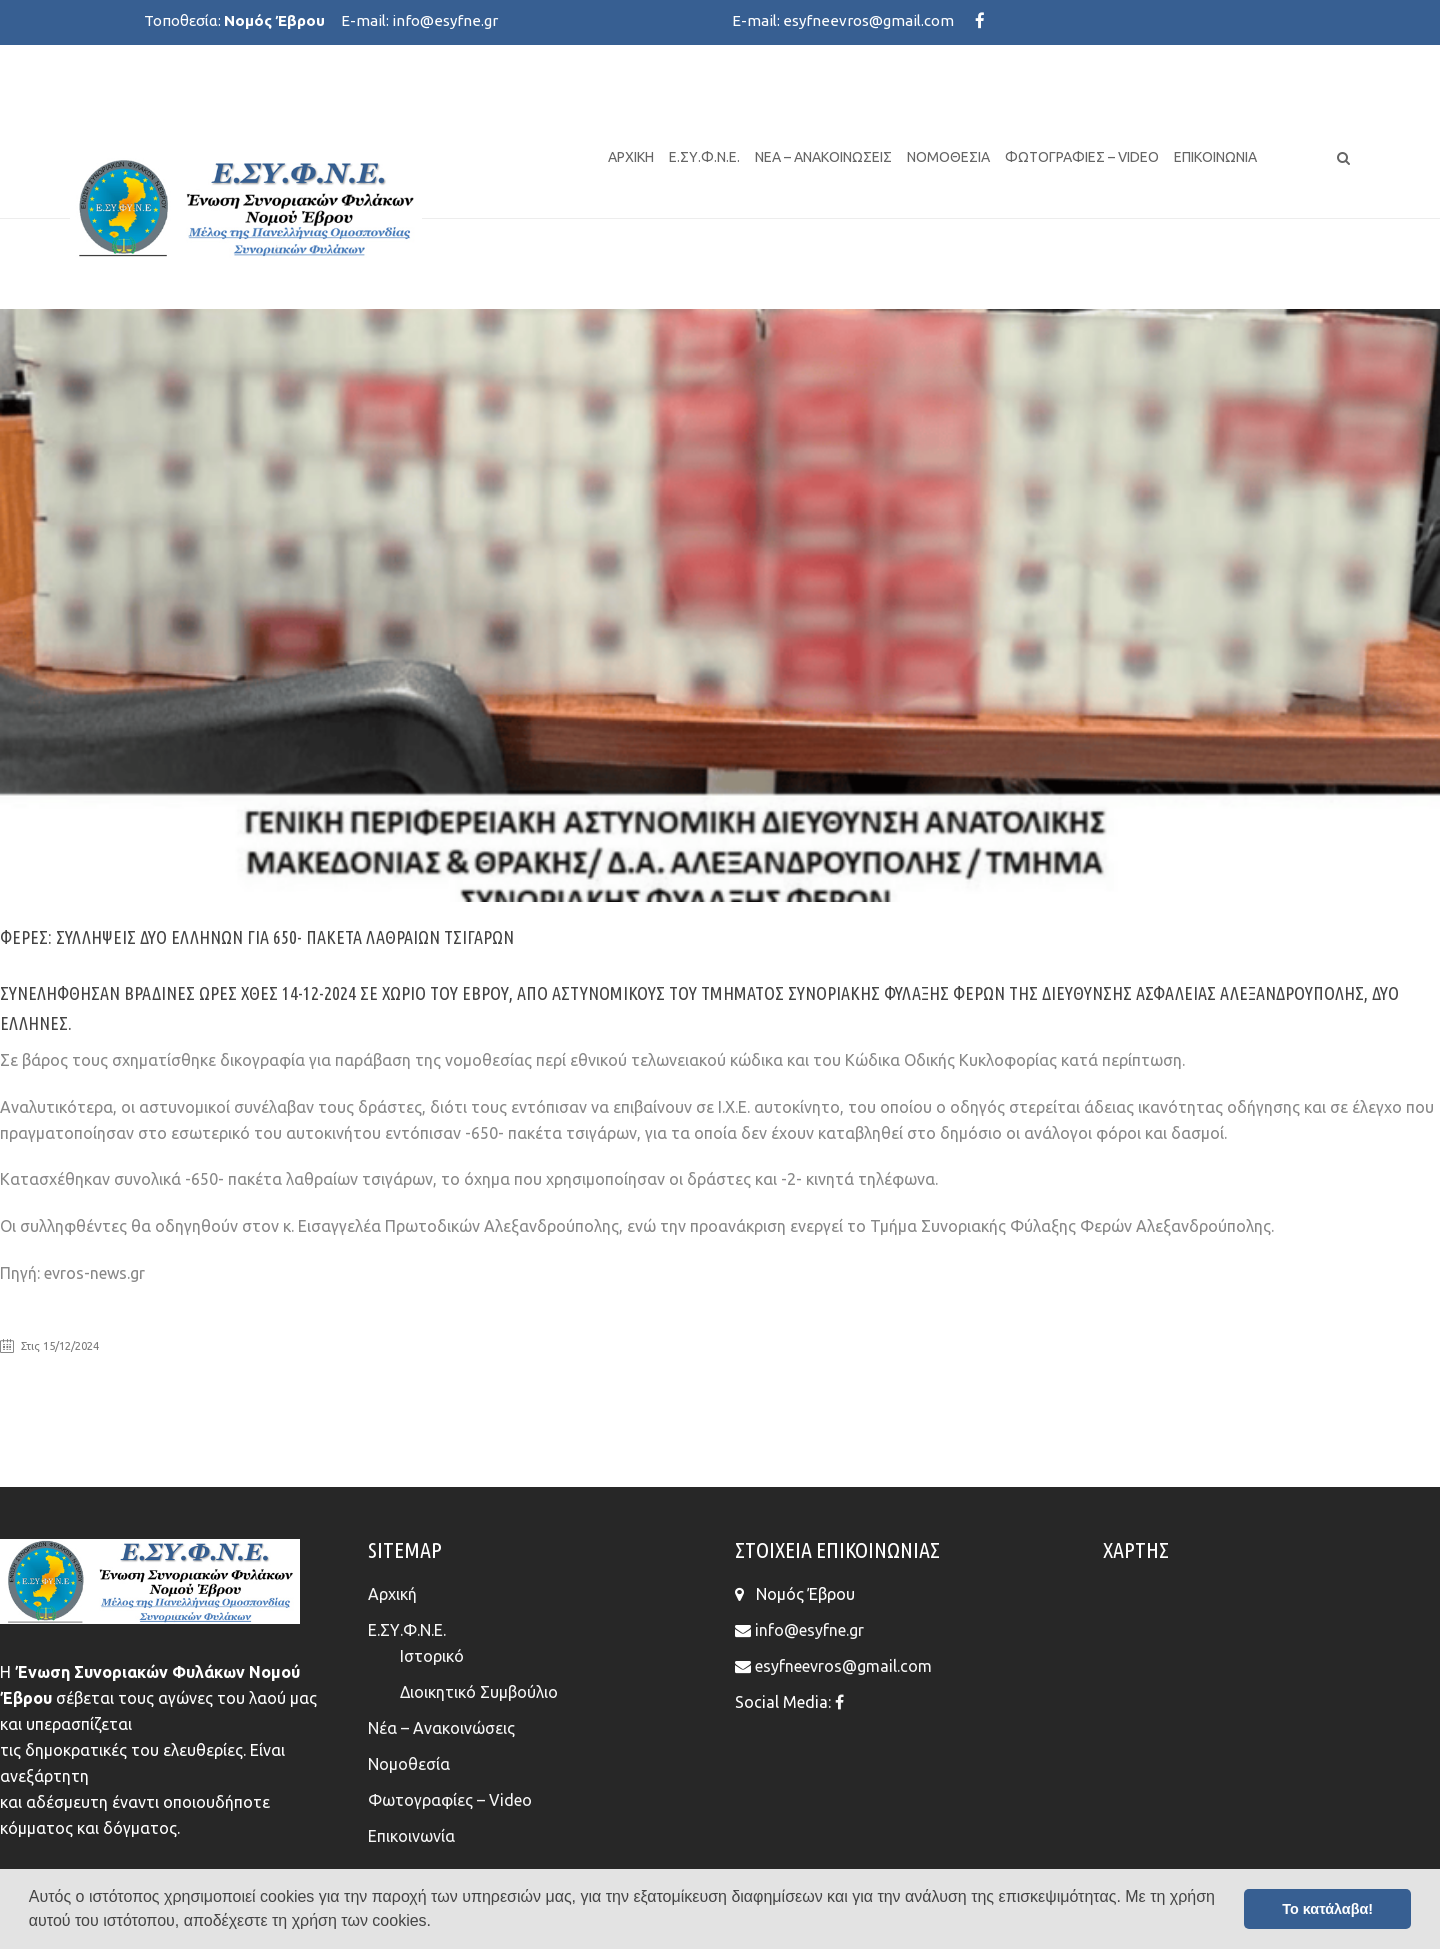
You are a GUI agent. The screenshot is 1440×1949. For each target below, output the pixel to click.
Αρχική (631, 157)
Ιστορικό (432, 1656)
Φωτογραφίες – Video (1082, 157)
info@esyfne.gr (445, 20)
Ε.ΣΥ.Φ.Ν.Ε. (704, 157)
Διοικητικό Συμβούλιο (479, 1692)
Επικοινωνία (1215, 157)
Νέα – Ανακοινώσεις (823, 157)
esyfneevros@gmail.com (868, 20)
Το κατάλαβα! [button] (1327, 1909)
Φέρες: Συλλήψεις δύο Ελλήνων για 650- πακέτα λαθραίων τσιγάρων (257, 937)
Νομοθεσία (948, 157)
